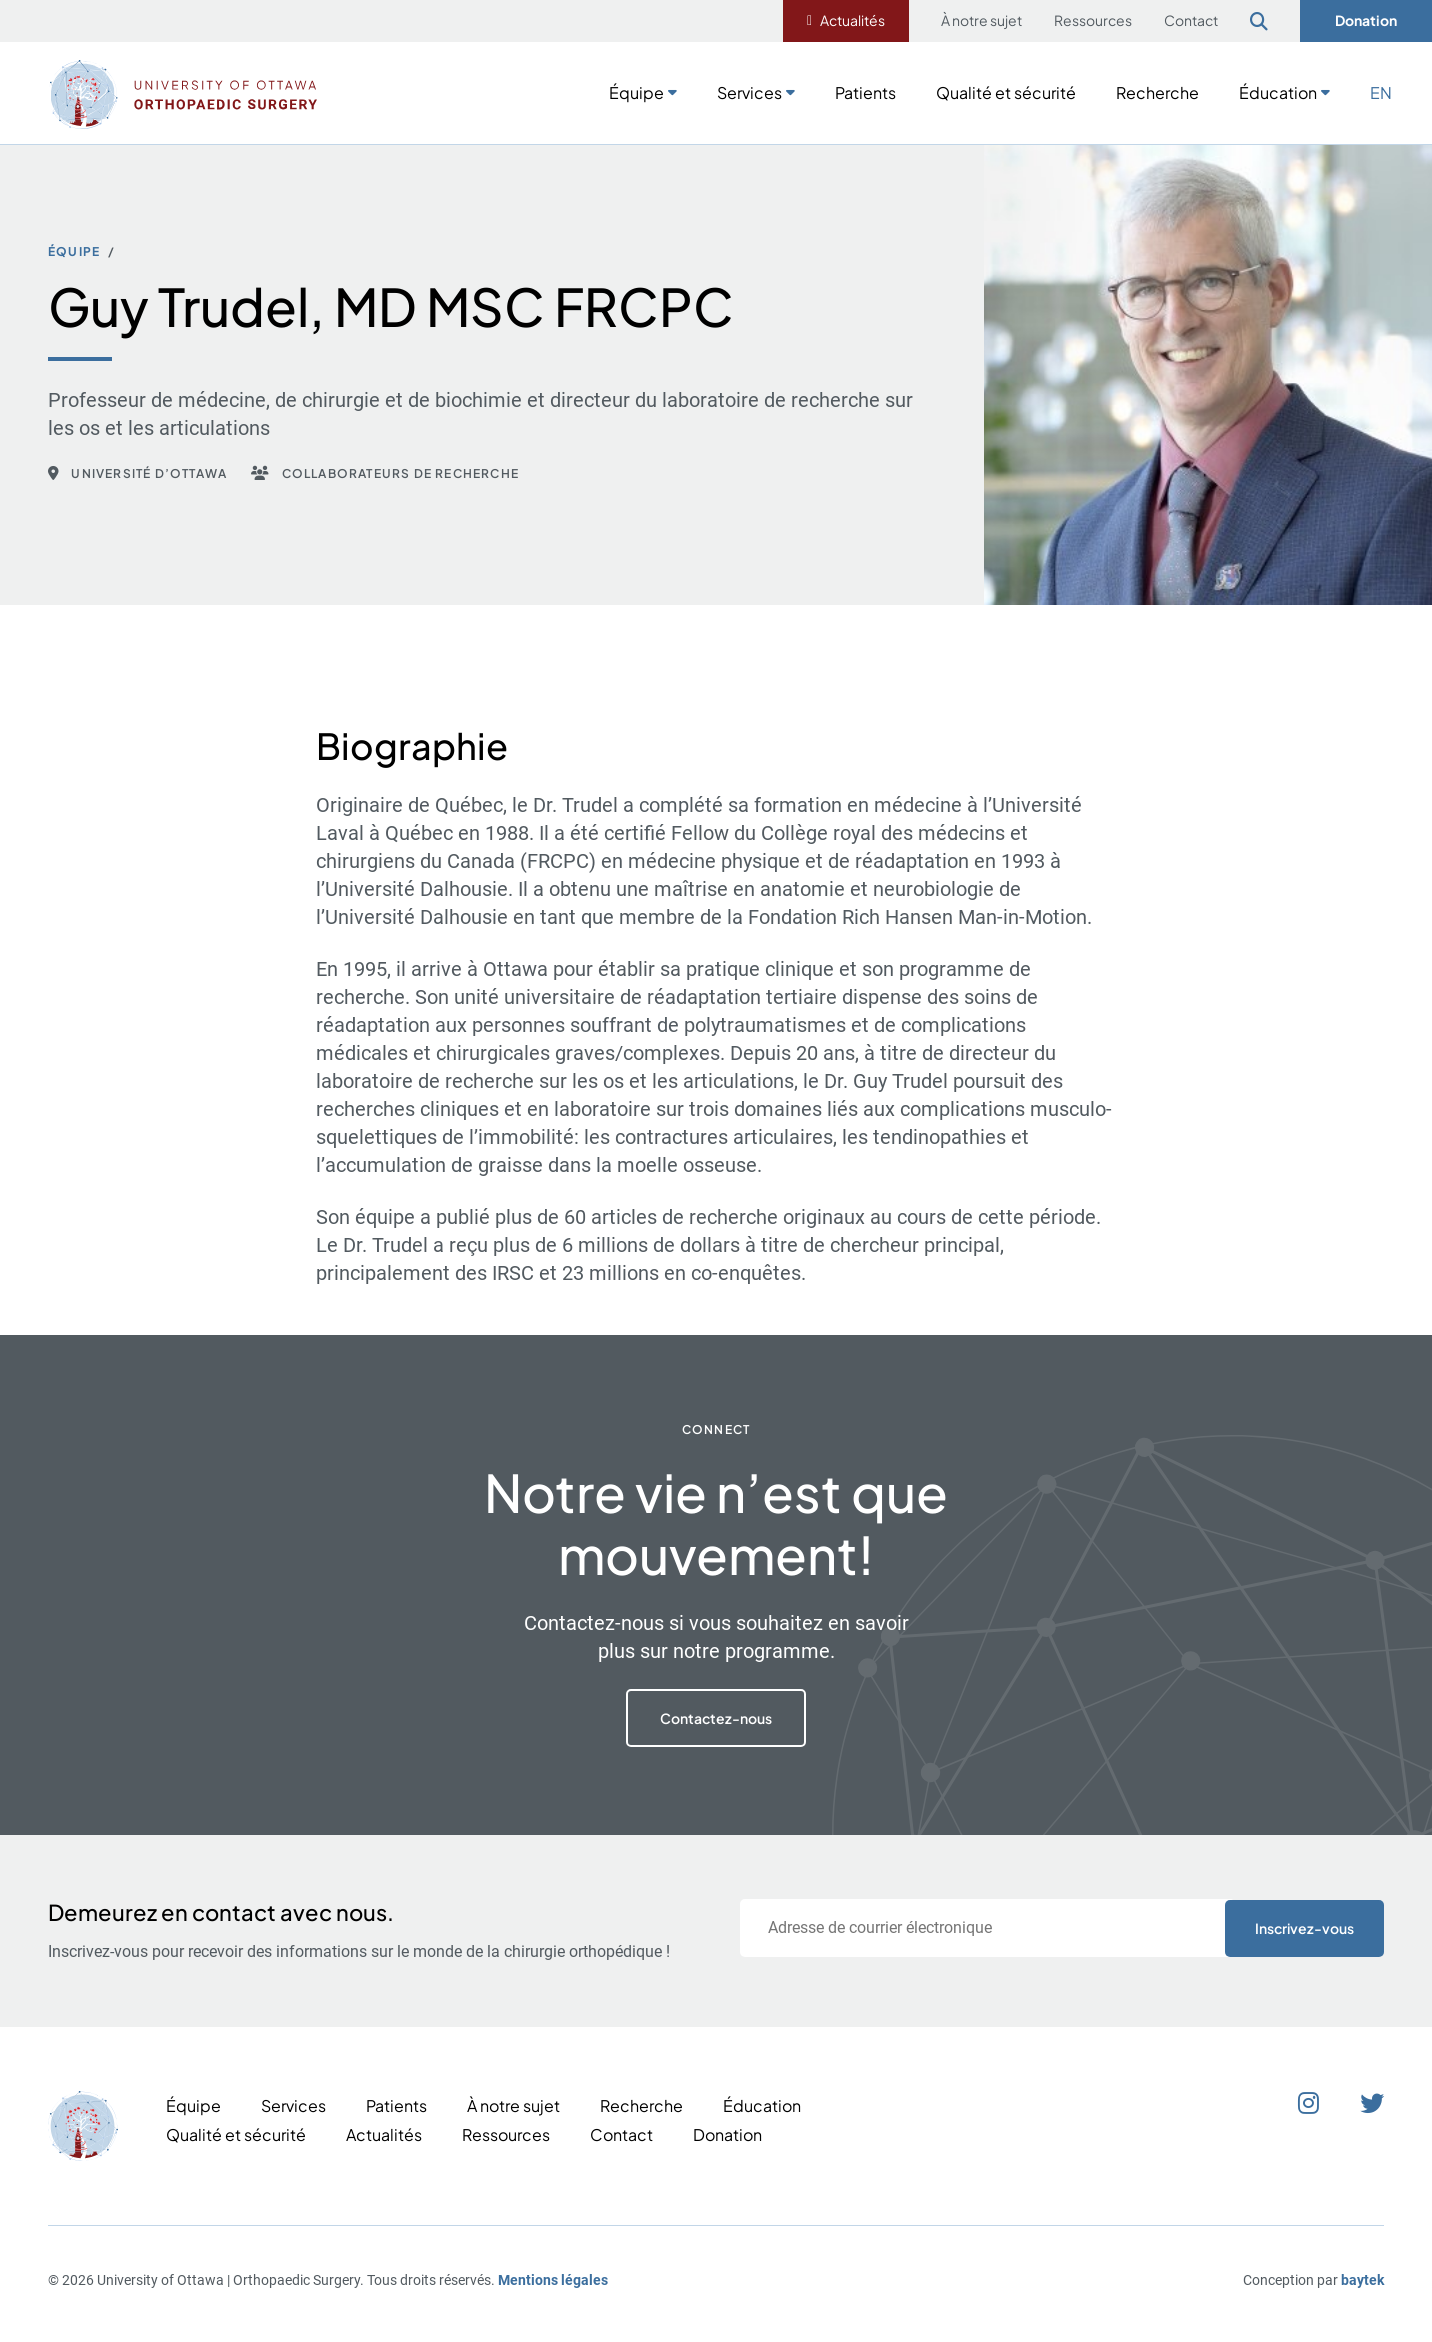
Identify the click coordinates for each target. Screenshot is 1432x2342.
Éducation (1278, 92)
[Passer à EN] (1381, 91)
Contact (1191, 20)
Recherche (1157, 92)
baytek (1362, 2280)
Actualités (852, 20)
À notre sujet (981, 20)
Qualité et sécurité (1006, 92)
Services (749, 92)
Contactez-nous (716, 1718)
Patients (865, 92)
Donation (1366, 20)
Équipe (636, 92)
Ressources (1093, 20)
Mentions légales (553, 2280)
